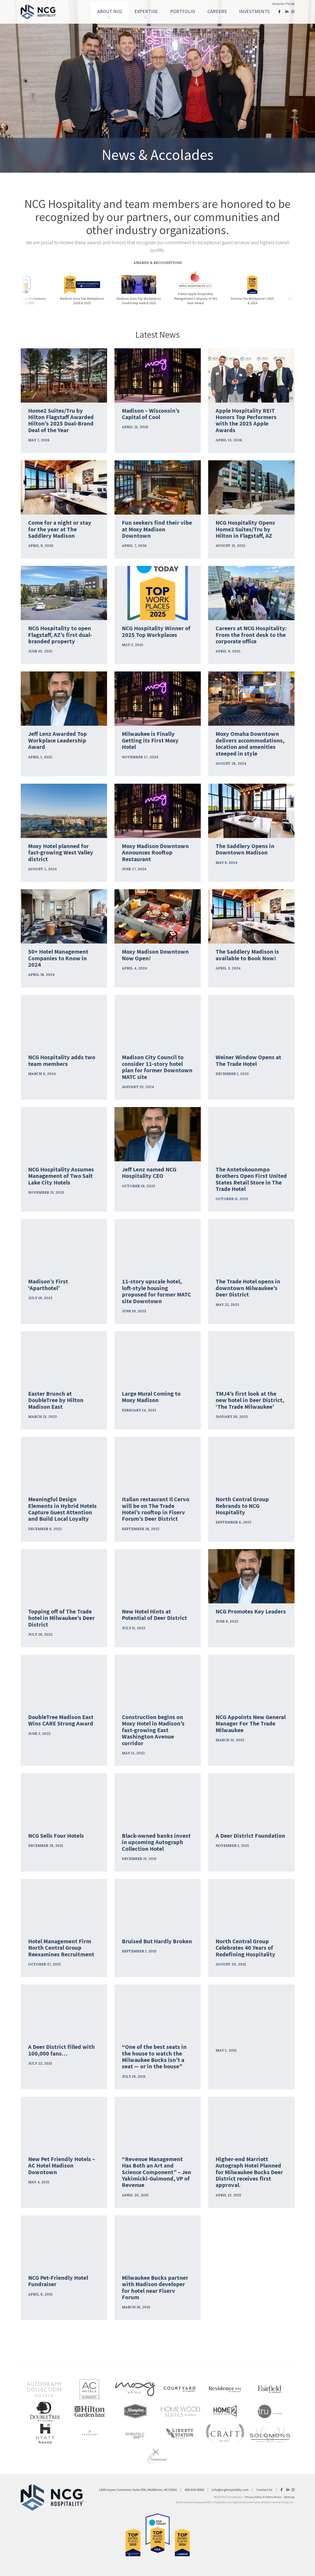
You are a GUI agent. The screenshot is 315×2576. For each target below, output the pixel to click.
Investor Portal (284, 3)
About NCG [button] (109, 13)
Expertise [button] (146, 13)
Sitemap (289, 2497)
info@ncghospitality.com (230, 2489)
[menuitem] (109, 11)
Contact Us (265, 2489)
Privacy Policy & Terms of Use (263, 2497)
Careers (217, 11)
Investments (254, 11)
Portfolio (182, 11)
